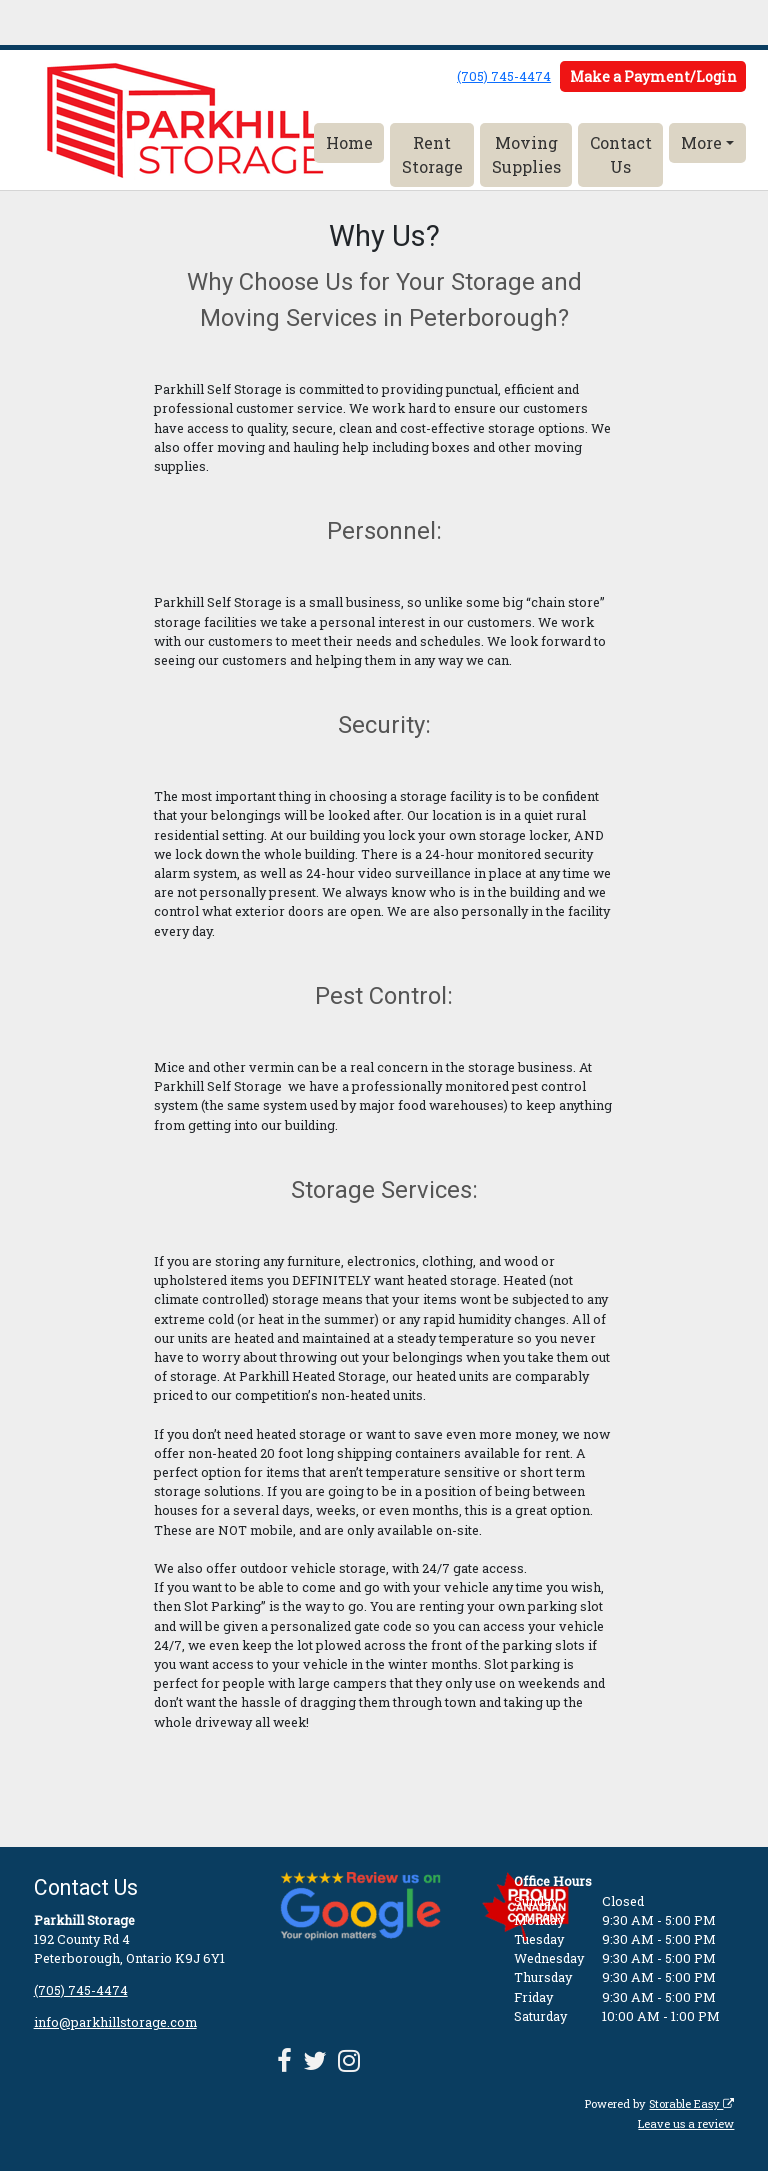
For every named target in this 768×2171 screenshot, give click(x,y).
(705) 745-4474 (504, 76)
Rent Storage (432, 154)
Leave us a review (686, 2123)
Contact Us (621, 154)
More (701, 142)
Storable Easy (691, 2103)
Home (349, 142)
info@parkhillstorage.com (115, 2022)
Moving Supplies (526, 154)
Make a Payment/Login (653, 76)
